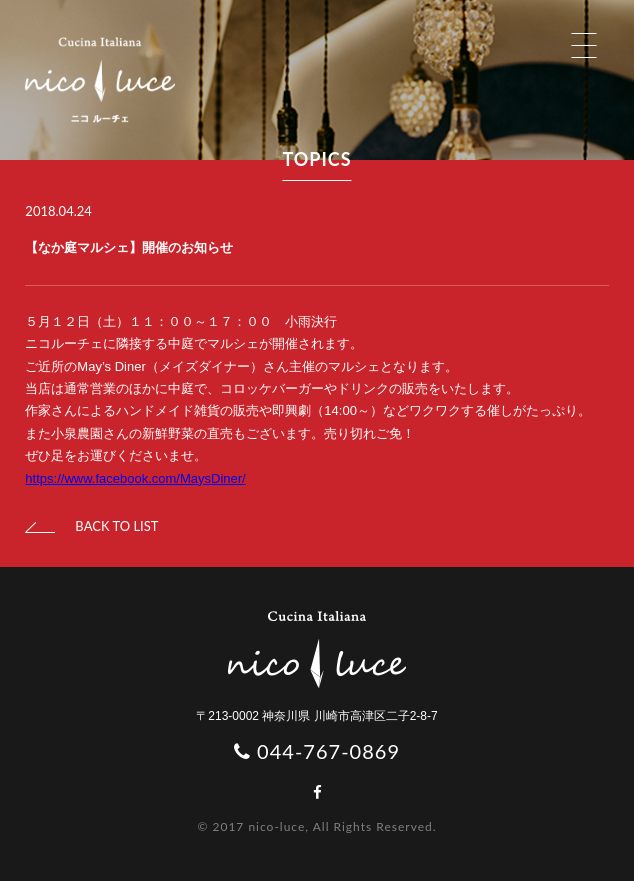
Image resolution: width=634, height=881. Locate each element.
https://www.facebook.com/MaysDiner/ (135, 478)
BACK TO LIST (91, 526)
